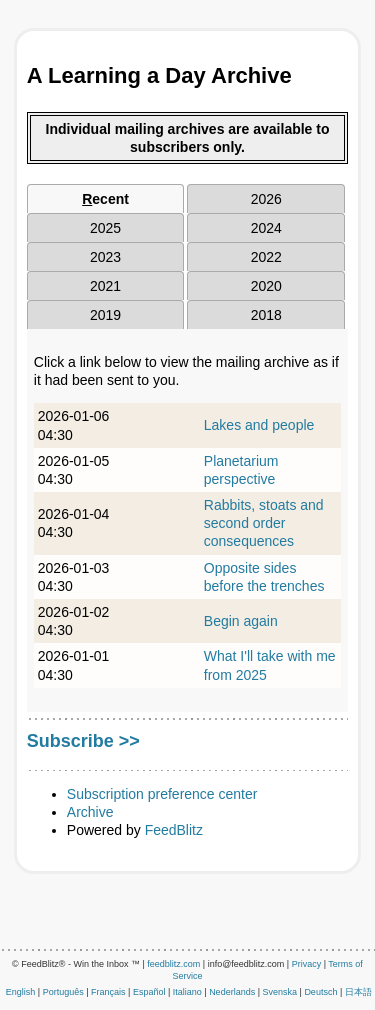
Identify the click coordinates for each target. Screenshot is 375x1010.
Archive (90, 812)
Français (108, 992)
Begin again (241, 621)
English (21, 992)
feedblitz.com (173, 964)
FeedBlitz (174, 830)
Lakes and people (259, 425)
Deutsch (320, 992)
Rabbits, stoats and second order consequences (264, 523)
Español (149, 992)
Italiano (187, 992)
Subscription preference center (162, 794)
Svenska (280, 992)
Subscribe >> (83, 741)
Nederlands (232, 992)
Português (63, 992)
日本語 (358, 992)
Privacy (307, 964)
